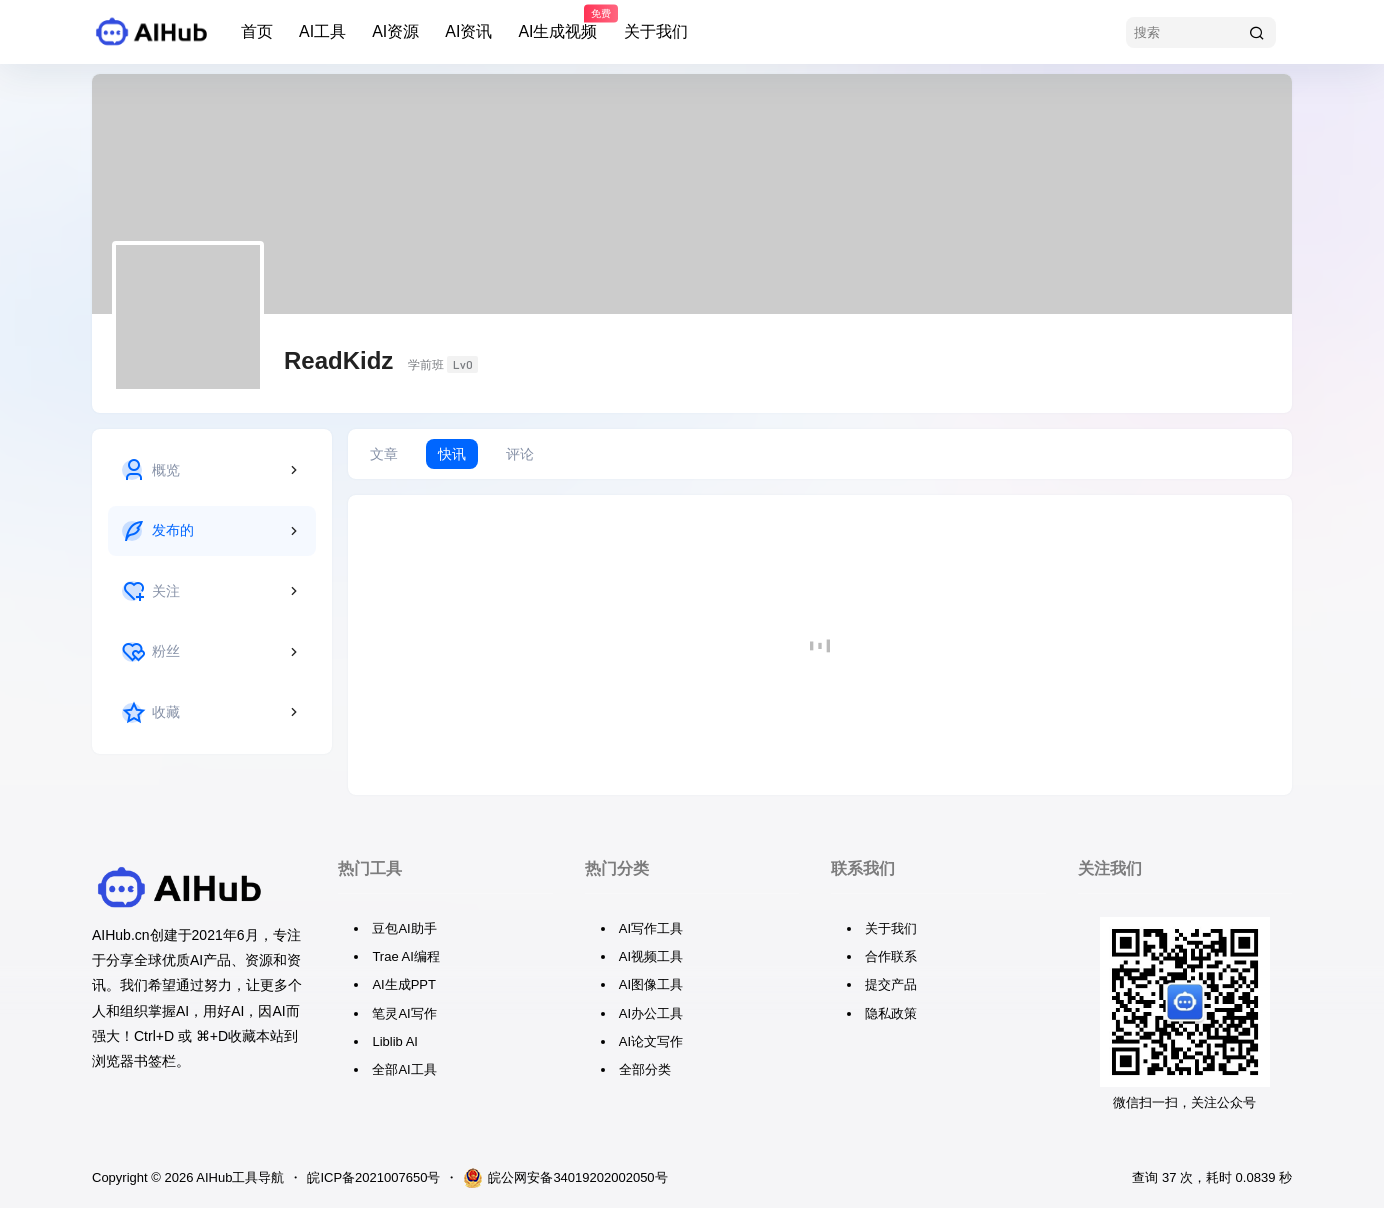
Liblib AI (395, 1041)
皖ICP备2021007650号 (373, 1177)
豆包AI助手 (404, 928)
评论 (520, 454)
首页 (257, 31)
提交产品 (891, 984)
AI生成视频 (557, 23)
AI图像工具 (651, 984)
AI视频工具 (651, 956)
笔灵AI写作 (404, 1013)
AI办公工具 (651, 1013)
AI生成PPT (404, 984)
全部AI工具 (404, 1069)
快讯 (452, 454)
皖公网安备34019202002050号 (565, 1178)
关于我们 (656, 31)
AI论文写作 (651, 1041)
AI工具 (322, 31)
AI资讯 (468, 31)
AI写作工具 (651, 928)
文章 (384, 454)
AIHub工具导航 (238, 1177)
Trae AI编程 (405, 956)
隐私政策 (891, 1013)
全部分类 (645, 1069)
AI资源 (395, 31)
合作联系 (891, 956)
